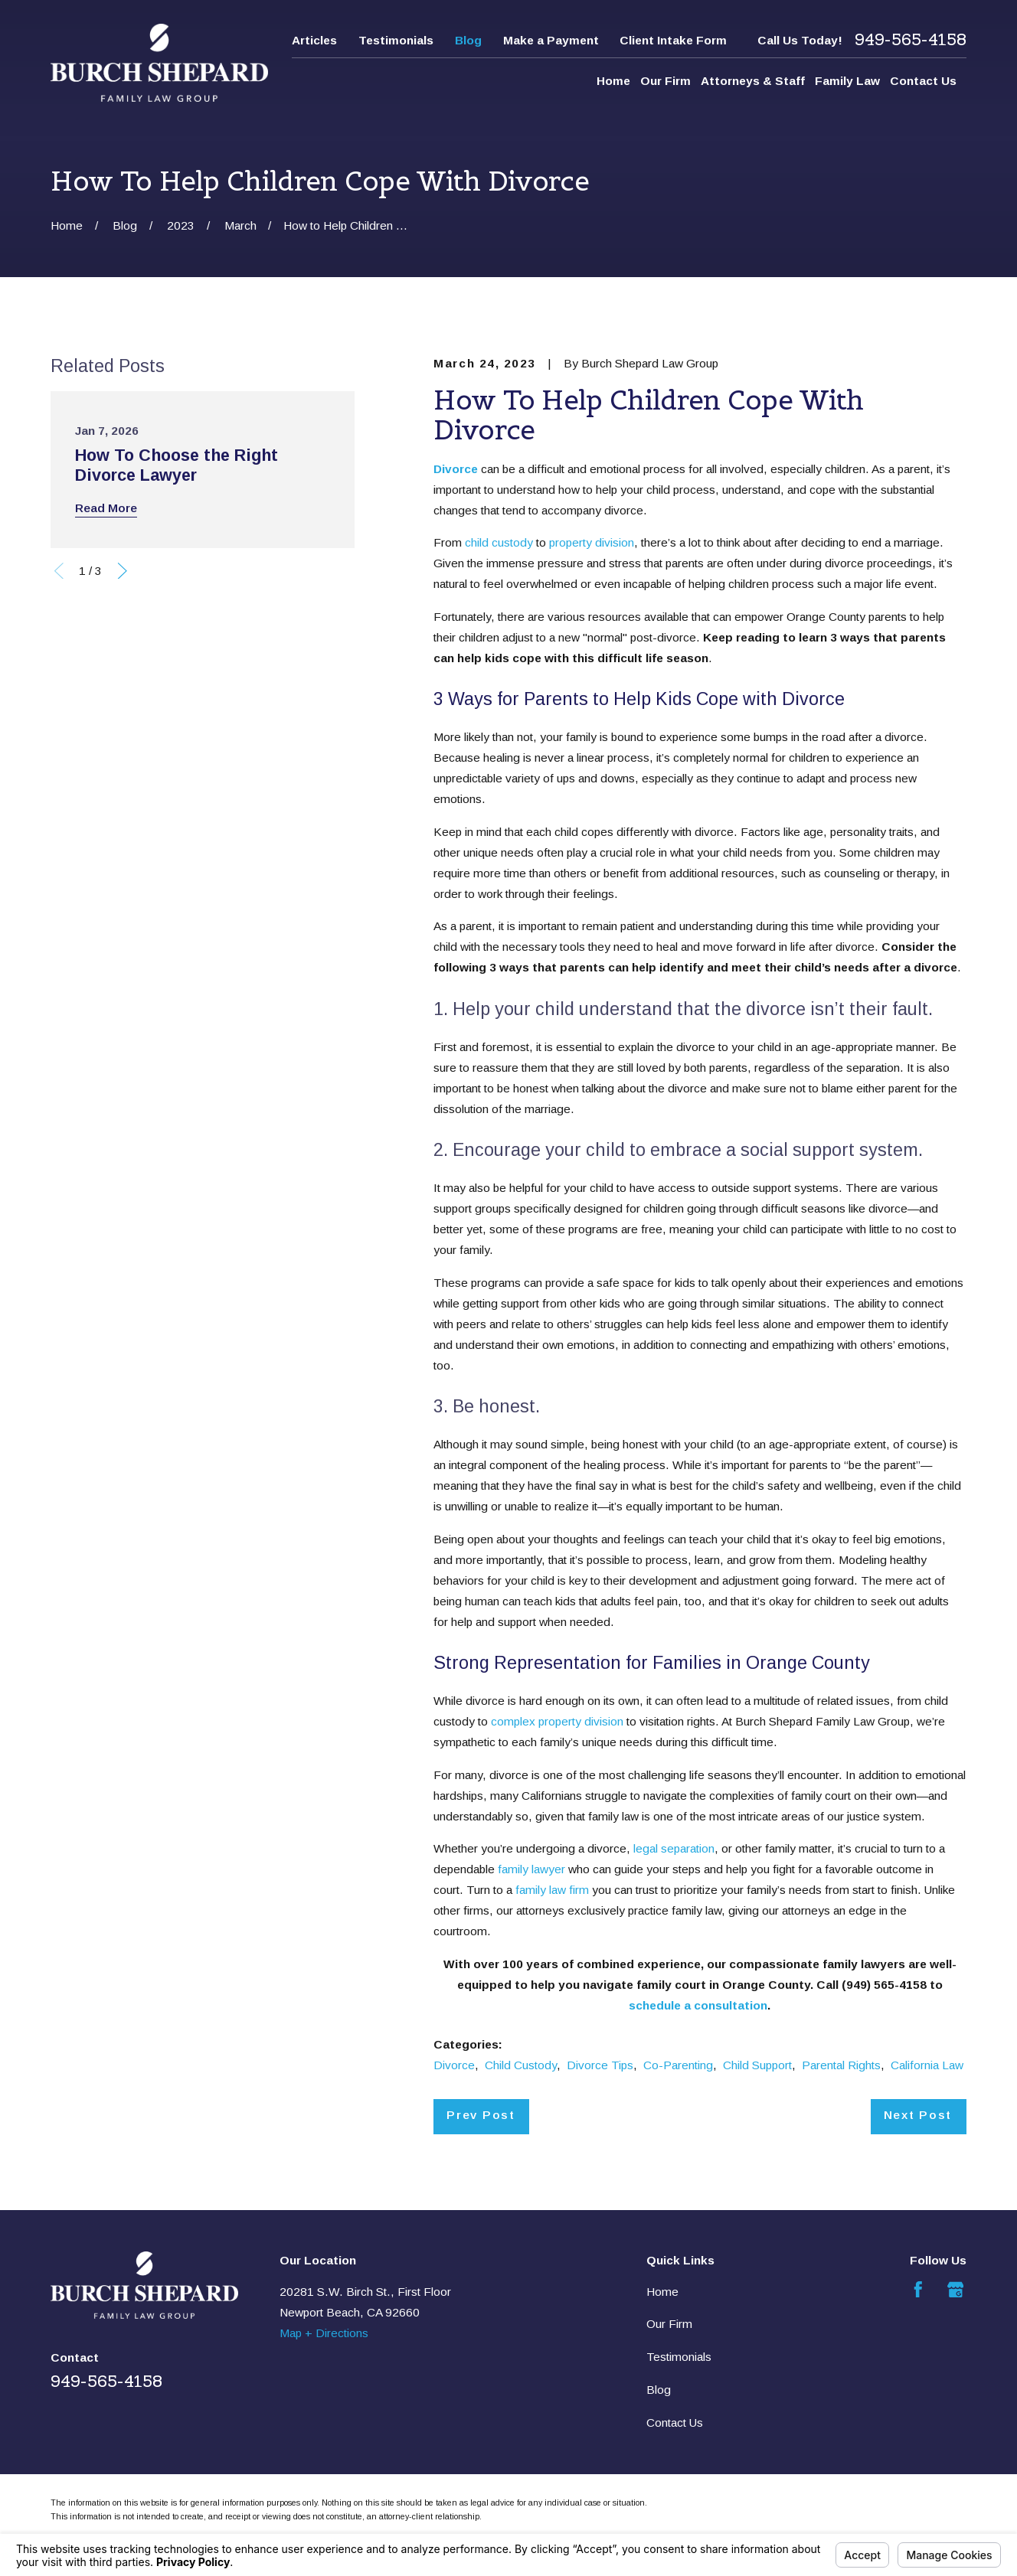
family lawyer (531, 1869)
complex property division (557, 1721)
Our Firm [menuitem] (665, 80)
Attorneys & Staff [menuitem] (753, 80)
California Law (927, 2065)
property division (591, 542)
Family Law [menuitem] (847, 80)
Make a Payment (551, 40)
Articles (314, 40)
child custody (499, 542)
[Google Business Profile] (955, 2289)
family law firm (552, 1889)
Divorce (454, 2065)
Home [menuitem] (613, 80)
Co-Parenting (678, 2065)
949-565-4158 (910, 40)
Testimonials (395, 40)
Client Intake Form (673, 40)
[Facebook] (918, 2289)
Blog (468, 40)
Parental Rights (841, 2065)
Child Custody (521, 2065)
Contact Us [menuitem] (923, 80)
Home (662, 2291)
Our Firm (669, 2323)
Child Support (757, 2065)
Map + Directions (324, 2332)
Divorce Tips (600, 2065)
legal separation (674, 1848)
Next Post (918, 2114)
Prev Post (480, 2114)
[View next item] (122, 571)
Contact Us (674, 2422)
